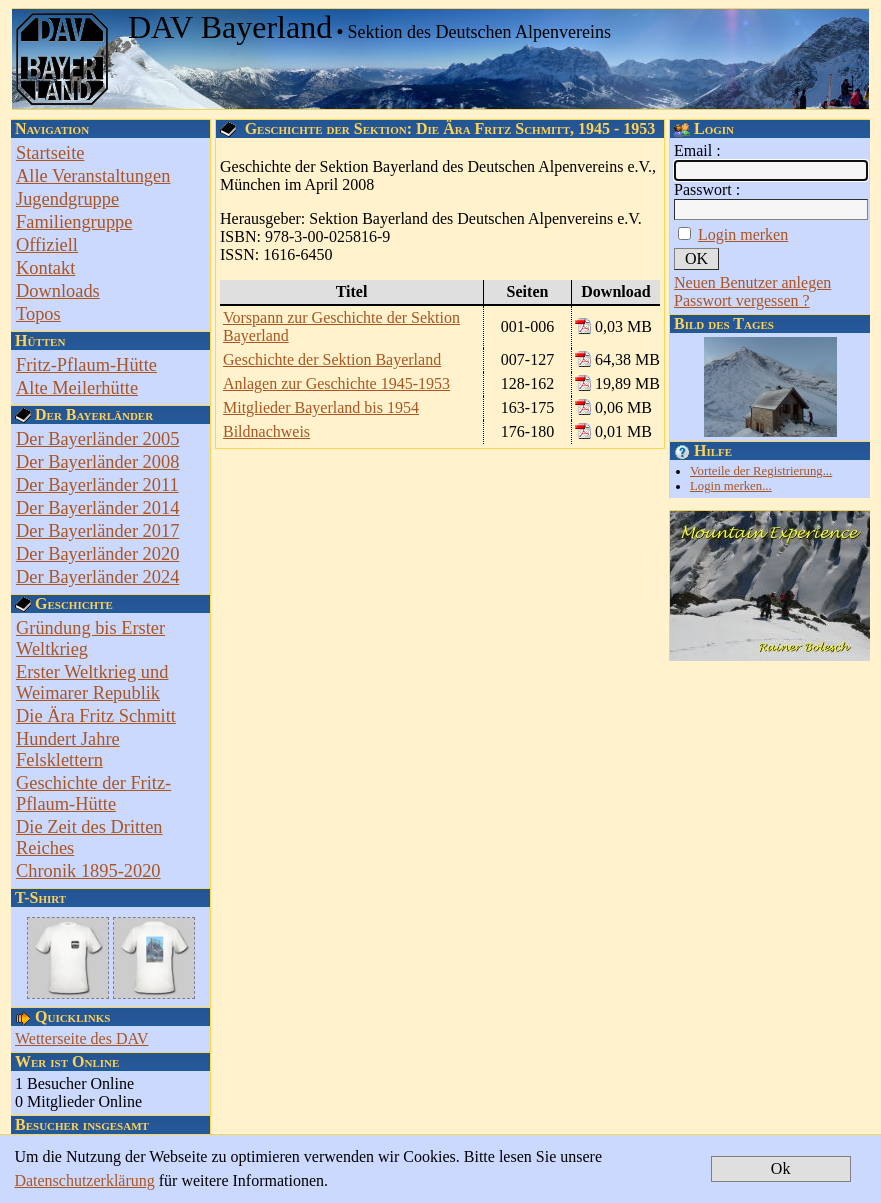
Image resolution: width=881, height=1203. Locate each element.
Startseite (50, 153)
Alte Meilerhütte (77, 388)
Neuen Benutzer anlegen (752, 282)
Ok (781, 1168)
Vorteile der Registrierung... (761, 471)
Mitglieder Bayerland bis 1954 (321, 407)
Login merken (743, 234)
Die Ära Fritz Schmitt (96, 716)
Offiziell (47, 245)
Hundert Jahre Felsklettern (68, 749)
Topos (38, 314)
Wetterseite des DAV (82, 1038)
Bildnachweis (266, 431)
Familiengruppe (74, 222)
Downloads (58, 291)
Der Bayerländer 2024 (97, 577)
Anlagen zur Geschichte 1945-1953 (336, 383)
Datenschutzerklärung (84, 1180)
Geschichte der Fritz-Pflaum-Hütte (93, 793)
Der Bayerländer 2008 (97, 462)
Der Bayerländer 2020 (97, 554)
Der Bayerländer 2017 (97, 531)
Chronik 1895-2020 (88, 871)
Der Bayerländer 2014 (97, 508)
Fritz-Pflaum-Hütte (86, 365)
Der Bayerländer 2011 (97, 485)
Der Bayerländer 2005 (97, 439)
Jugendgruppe (67, 199)
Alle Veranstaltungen (93, 176)
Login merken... (731, 486)
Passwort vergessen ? (742, 300)
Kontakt (45, 268)
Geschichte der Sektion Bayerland (332, 359)
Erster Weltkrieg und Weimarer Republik (92, 682)
